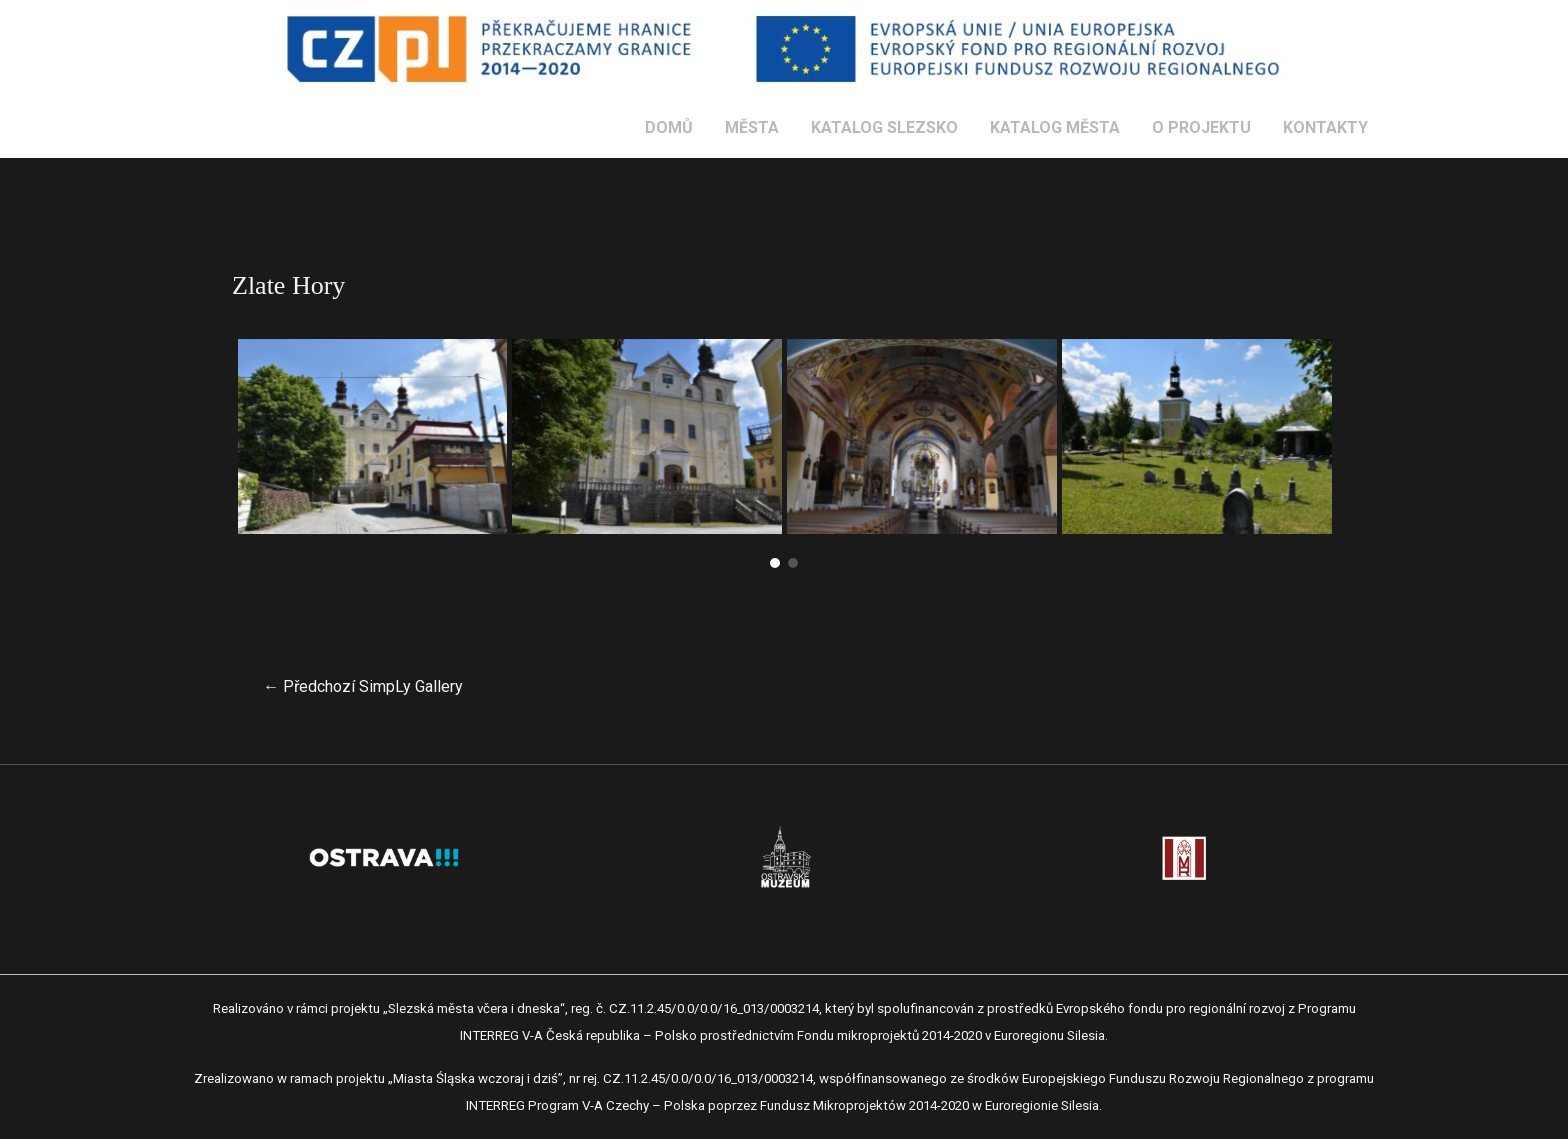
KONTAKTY (1325, 127)
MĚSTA (752, 127)
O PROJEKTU (1201, 127)
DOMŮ (669, 127)
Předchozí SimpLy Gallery (363, 687)
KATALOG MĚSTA (1055, 127)
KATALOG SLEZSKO (884, 127)
